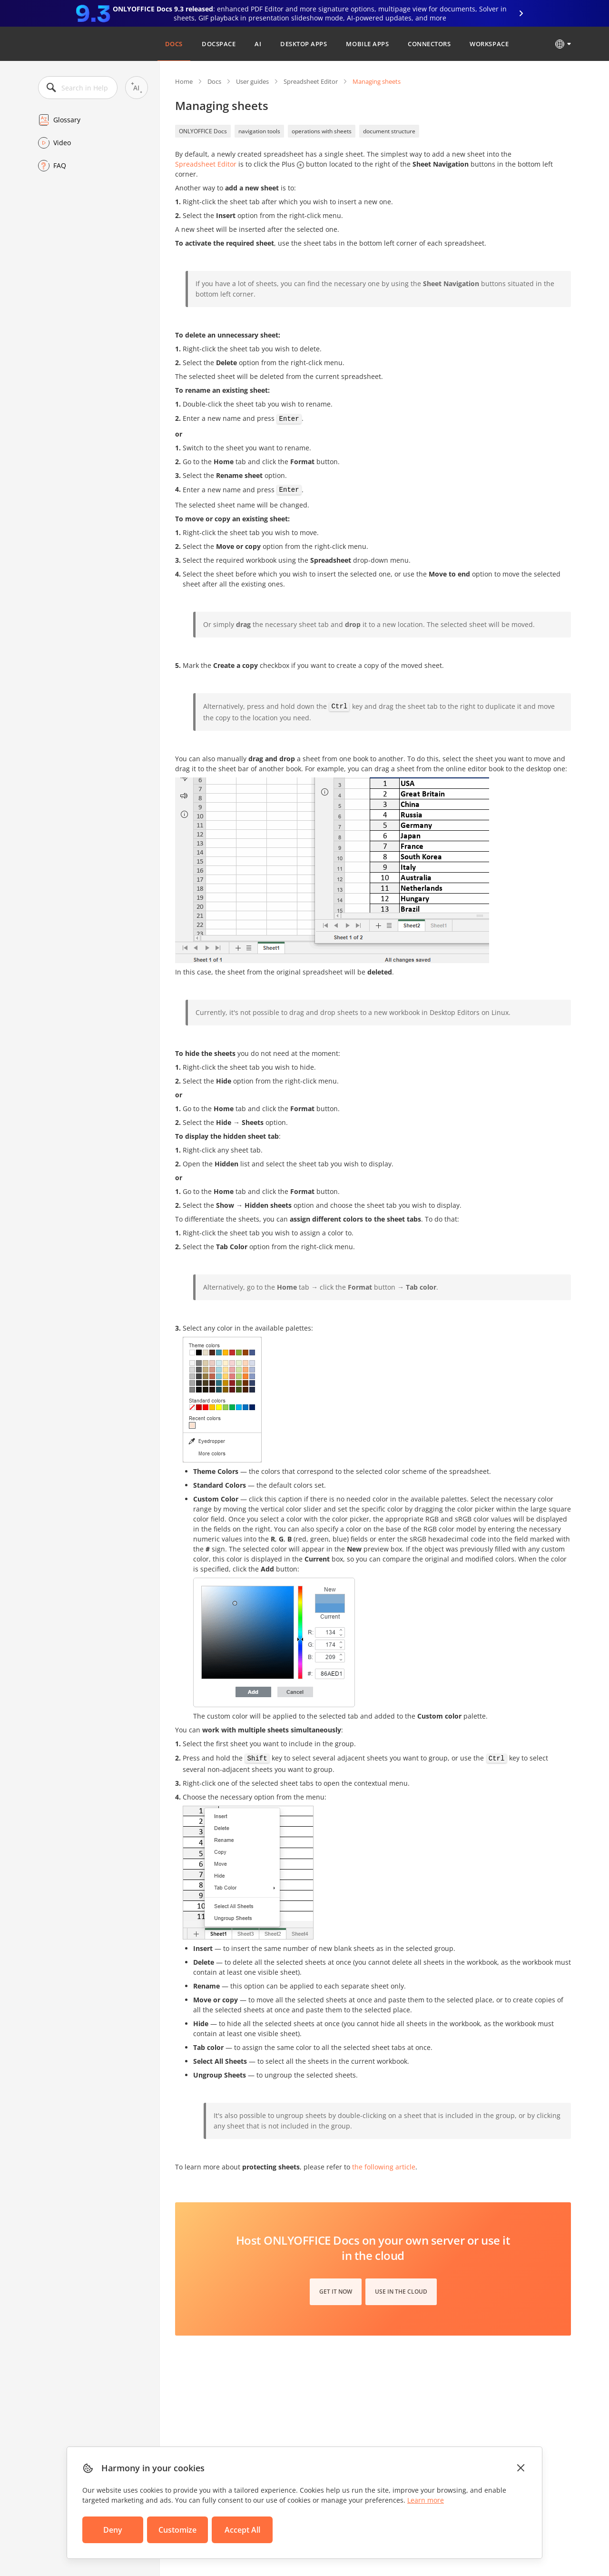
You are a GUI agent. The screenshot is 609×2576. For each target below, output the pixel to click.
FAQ (59, 165)
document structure (389, 131)
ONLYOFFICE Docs (203, 131)
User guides (252, 81)
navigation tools (259, 131)
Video (62, 142)
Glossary (66, 119)
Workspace (489, 44)
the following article (383, 2166)
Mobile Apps (367, 44)
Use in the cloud (401, 2292)
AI (258, 44)
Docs (174, 44)
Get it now (335, 2292)
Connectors (429, 44)
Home (184, 81)
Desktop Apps (303, 44)
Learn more (425, 2500)
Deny (112, 2530)
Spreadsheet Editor (311, 81)
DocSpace (219, 44)
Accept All (242, 2530)
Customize (177, 2530)
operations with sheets (322, 131)
